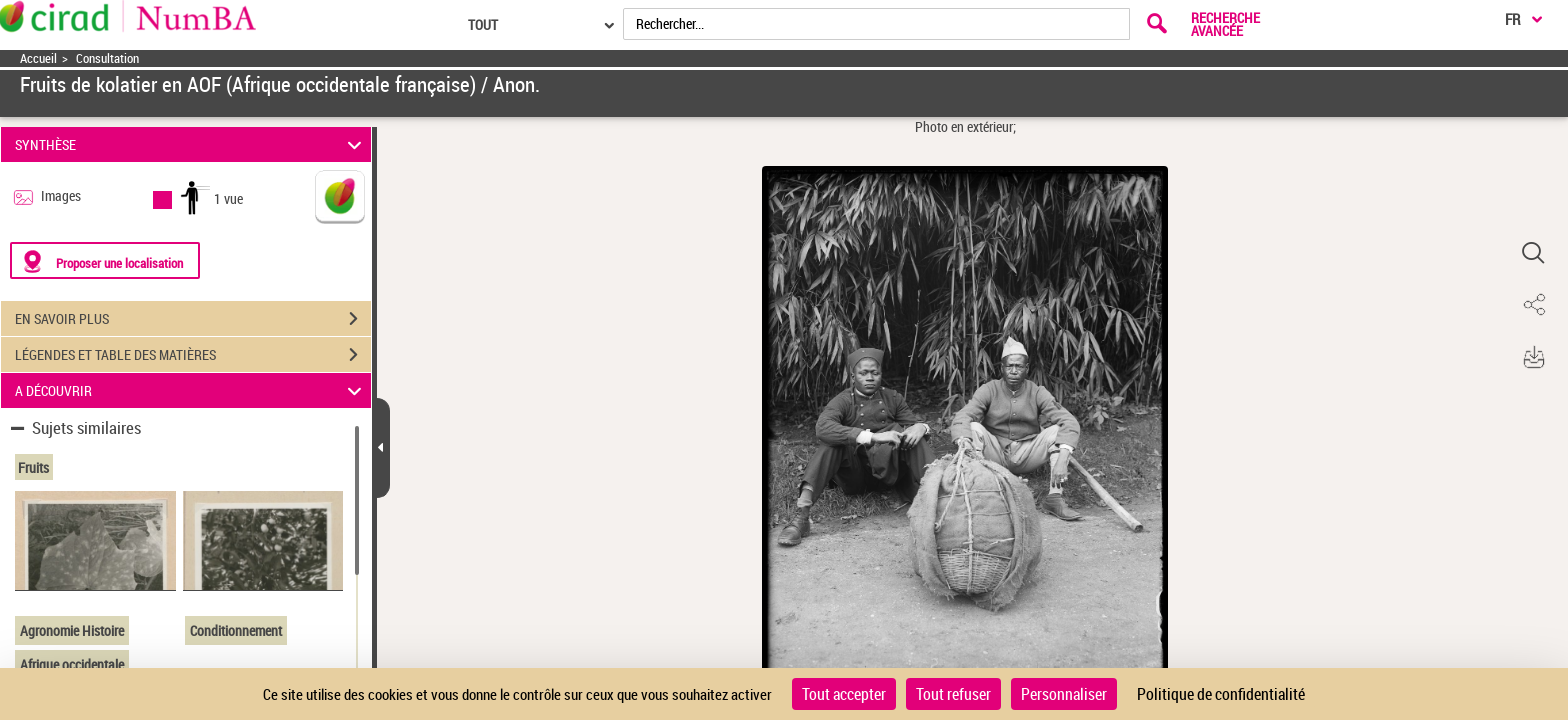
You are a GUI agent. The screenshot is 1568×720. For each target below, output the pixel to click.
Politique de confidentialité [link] (1221, 694)
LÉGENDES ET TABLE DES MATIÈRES (193, 355)
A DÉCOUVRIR (191, 390)
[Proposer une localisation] (105, 260)
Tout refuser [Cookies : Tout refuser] (953, 694)
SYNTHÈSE (191, 144)
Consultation (107, 58)
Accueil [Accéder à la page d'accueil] (38, 58)
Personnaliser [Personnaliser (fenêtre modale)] (1064, 694)
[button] (1533, 253)
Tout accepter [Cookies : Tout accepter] (844, 694)
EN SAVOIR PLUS (193, 319)
